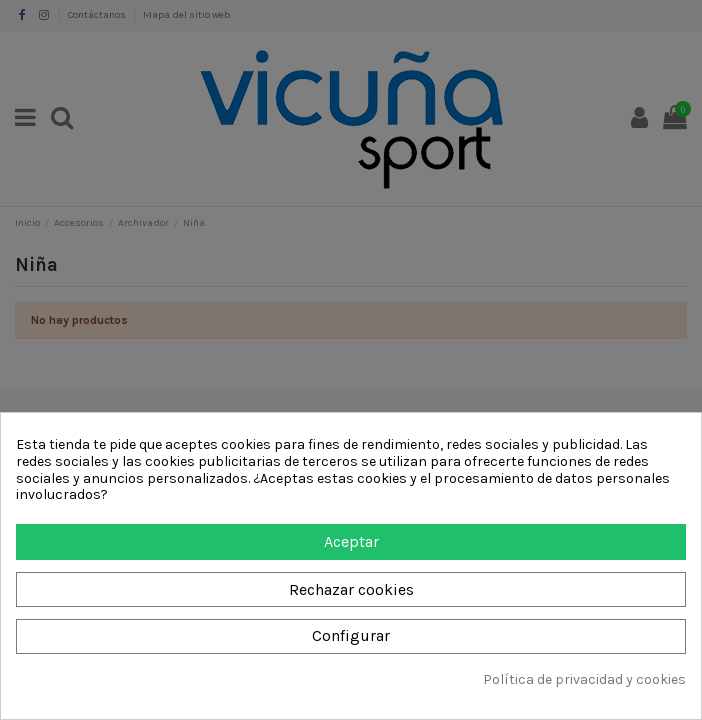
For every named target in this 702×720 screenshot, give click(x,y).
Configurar (351, 635)
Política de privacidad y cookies (584, 680)
